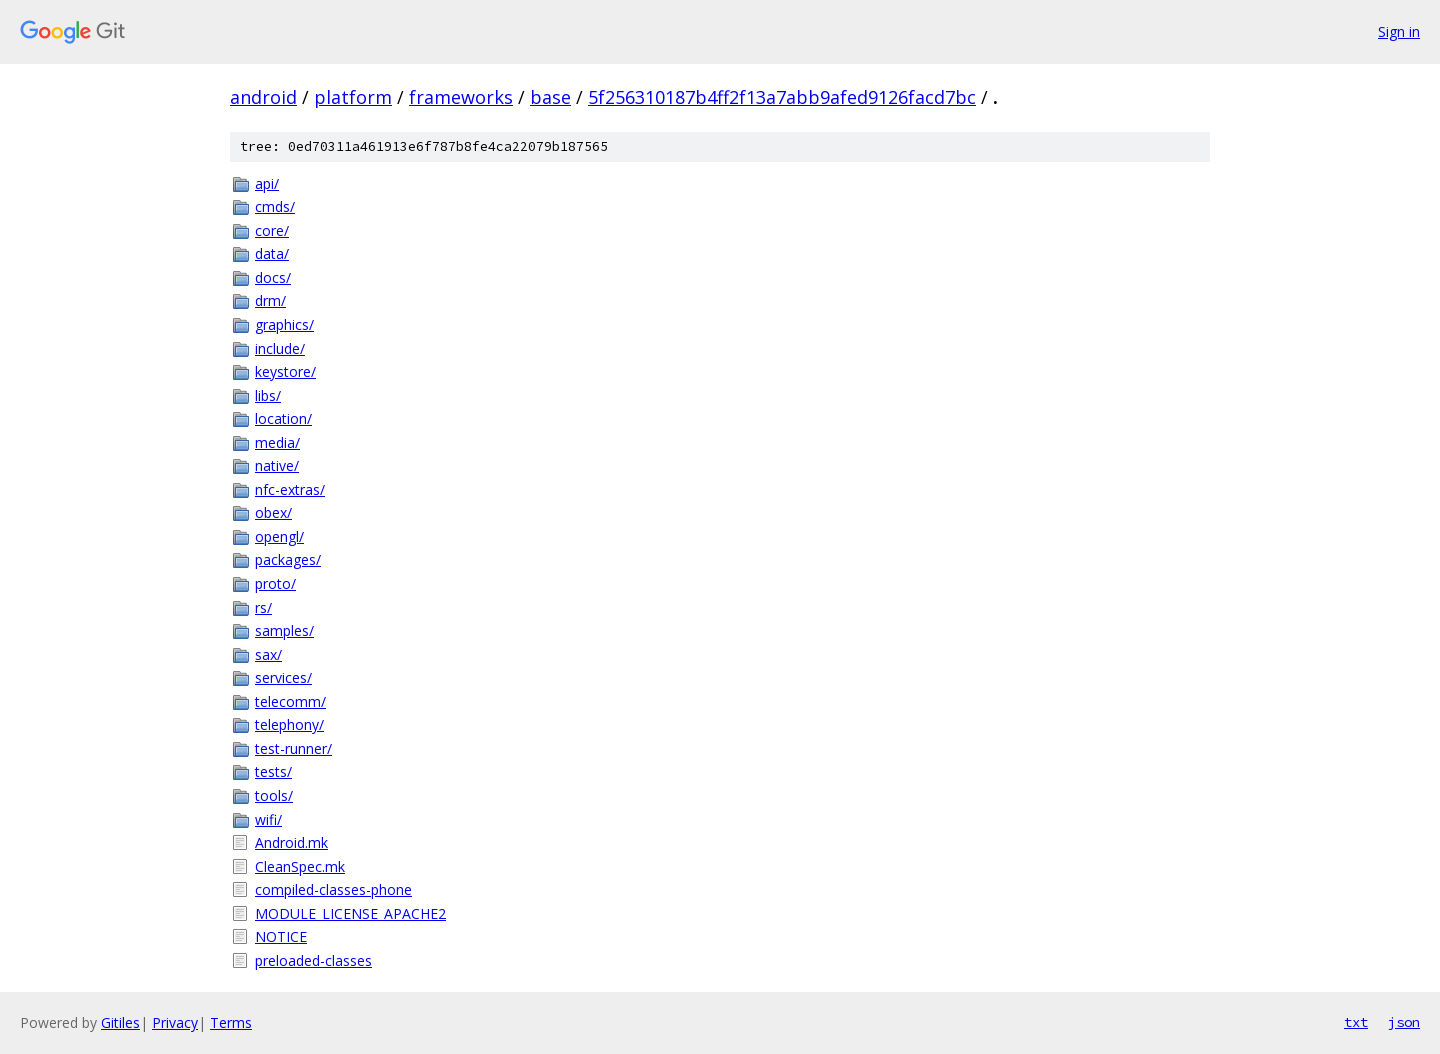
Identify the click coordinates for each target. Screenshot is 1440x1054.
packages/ (288, 559)
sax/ (268, 654)
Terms (231, 1022)
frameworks (461, 97)
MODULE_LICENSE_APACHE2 (350, 913)
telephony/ (289, 724)
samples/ (284, 630)
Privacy (175, 1022)
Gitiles (120, 1022)
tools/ (274, 795)
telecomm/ (290, 701)
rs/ (263, 607)
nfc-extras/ (290, 489)
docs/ (273, 277)
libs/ (268, 395)
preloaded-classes (313, 960)
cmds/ (275, 206)
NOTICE (281, 936)
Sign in (1399, 31)
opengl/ (279, 536)
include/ (280, 348)
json (1404, 1022)
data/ (272, 253)
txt (1356, 1022)
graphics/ (284, 324)
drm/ (270, 300)
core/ (272, 230)
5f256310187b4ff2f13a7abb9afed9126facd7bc (782, 97)
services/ (283, 677)
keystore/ (285, 371)
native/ (277, 465)
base (550, 97)
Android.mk (291, 842)
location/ (283, 418)
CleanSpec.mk (300, 866)
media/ (277, 442)
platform (353, 97)
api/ (267, 183)
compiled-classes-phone (333, 889)
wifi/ (268, 819)
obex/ (273, 512)
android (263, 97)
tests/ (273, 771)
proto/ (275, 583)
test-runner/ (293, 748)
